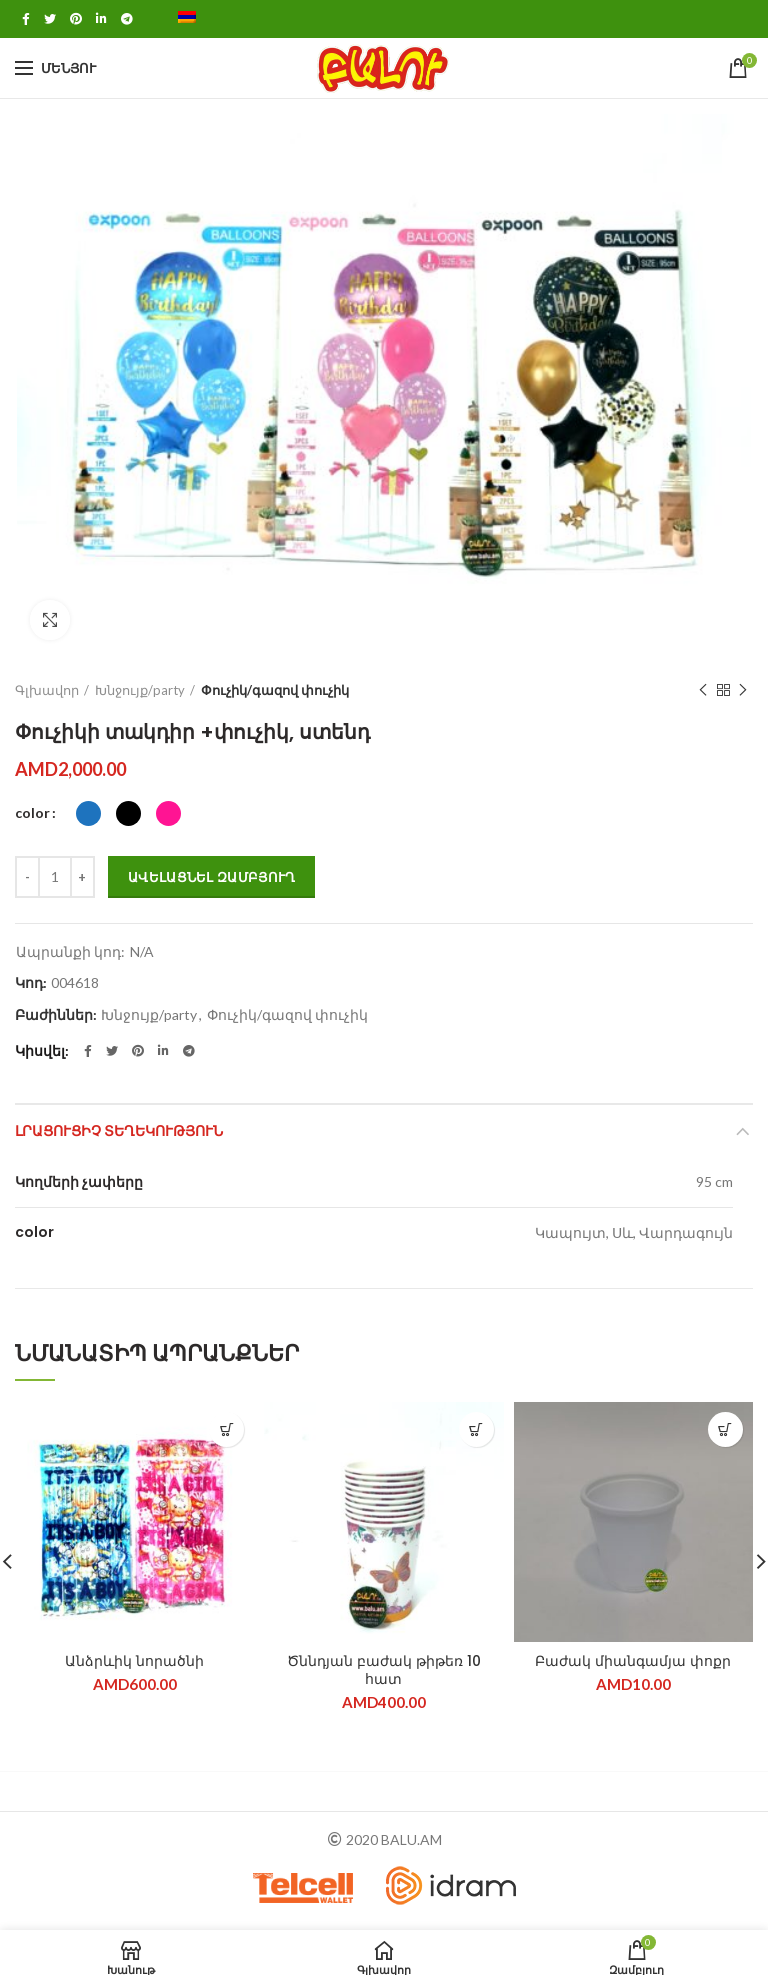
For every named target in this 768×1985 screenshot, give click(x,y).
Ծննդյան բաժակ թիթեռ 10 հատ (384, 1670)
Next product (743, 690)
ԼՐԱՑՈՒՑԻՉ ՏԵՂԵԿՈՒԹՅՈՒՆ (119, 1131)
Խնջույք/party (140, 690)
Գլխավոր (47, 690)
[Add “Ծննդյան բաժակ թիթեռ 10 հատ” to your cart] (476, 1429)
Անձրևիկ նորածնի (134, 1661)
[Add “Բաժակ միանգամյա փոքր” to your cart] (725, 1429)
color (32, 812)
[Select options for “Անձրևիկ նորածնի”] (226, 1429)
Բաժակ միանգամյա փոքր (633, 1661)
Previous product (703, 690)
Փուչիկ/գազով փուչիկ (275, 690)
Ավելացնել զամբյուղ (211, 877)
